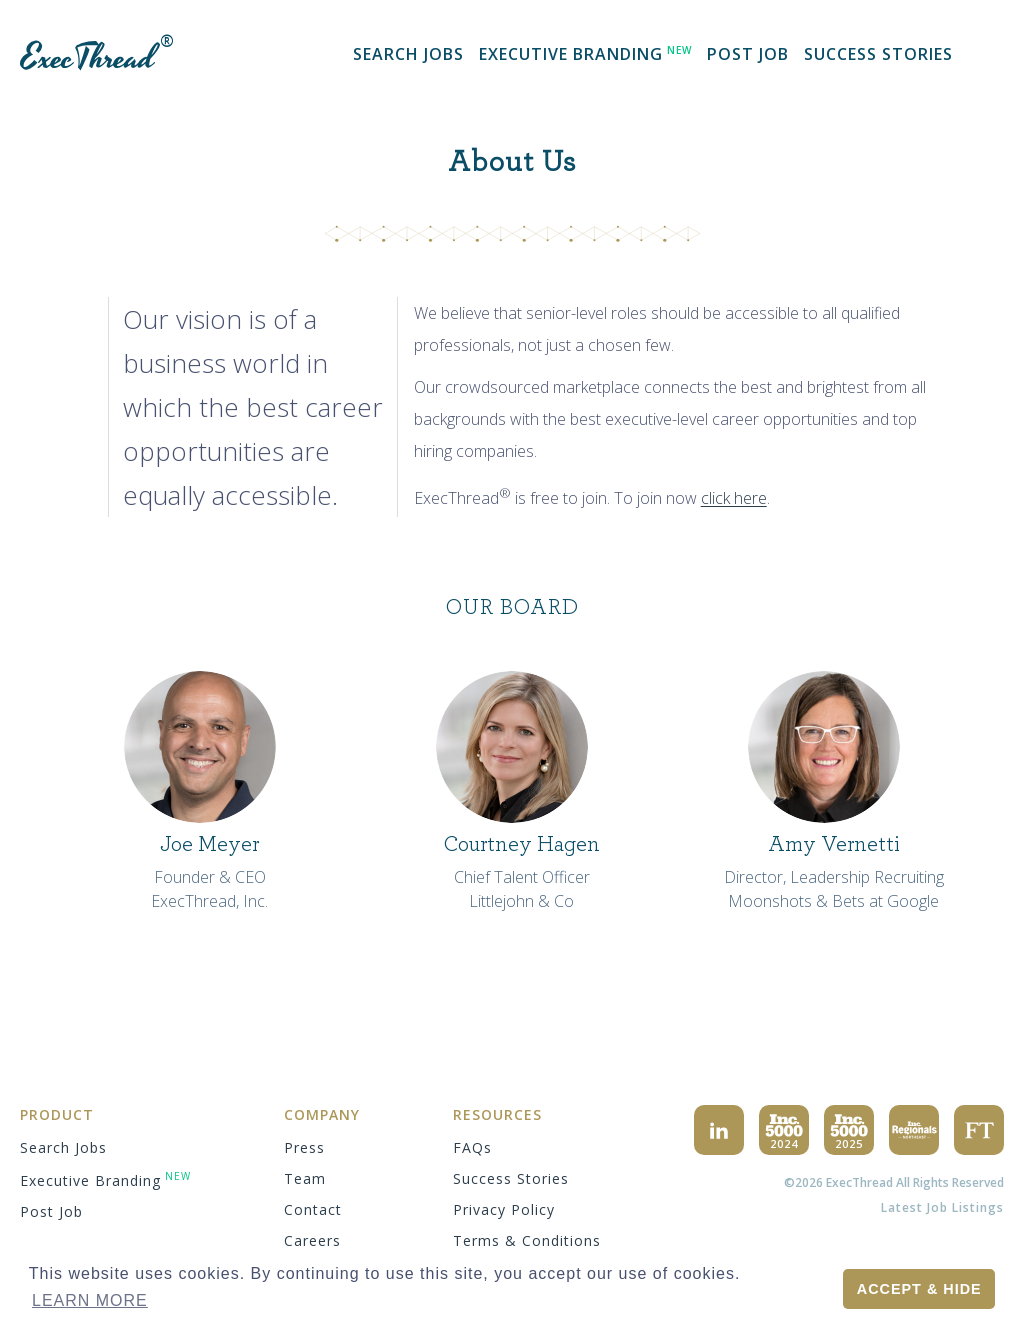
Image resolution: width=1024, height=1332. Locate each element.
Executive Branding (585, 54)
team (305, 1178)
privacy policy (504, 1209)
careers (312, 1240)
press (304, 1147)
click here (734, 499)
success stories (878, 54)
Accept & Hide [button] (919, 1289)
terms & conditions (527, 1240)
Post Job (748, 54)
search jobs (408, 54)
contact (313, 1209)
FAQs (472, 1147)
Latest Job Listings (942, 1207)
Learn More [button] (90, 1300)
